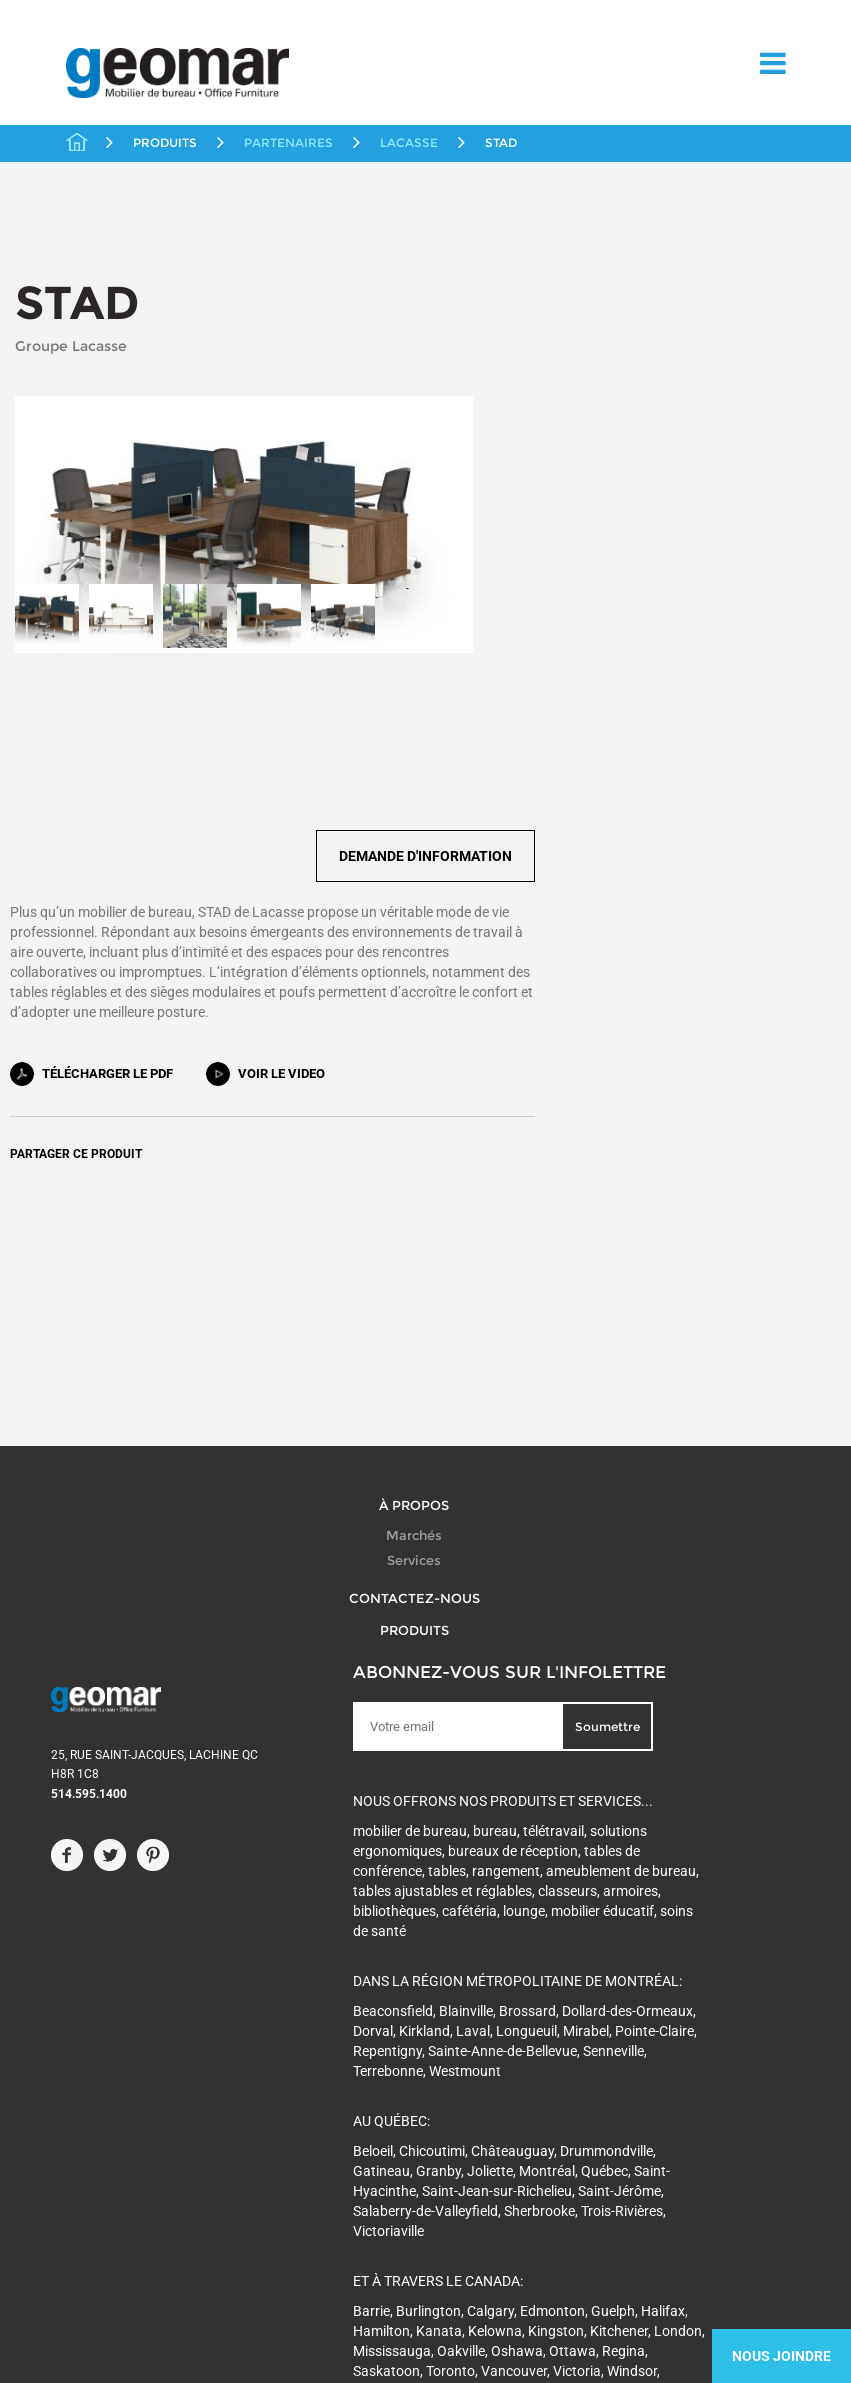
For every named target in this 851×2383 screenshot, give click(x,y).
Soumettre (441, 1428)
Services (414, 1250)
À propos (414, 1195)
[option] (47, 585)
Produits (414, 1320)
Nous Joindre (781, 2356)
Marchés (414, 1225)
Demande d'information (725, 474)
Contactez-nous (414, 1288)
